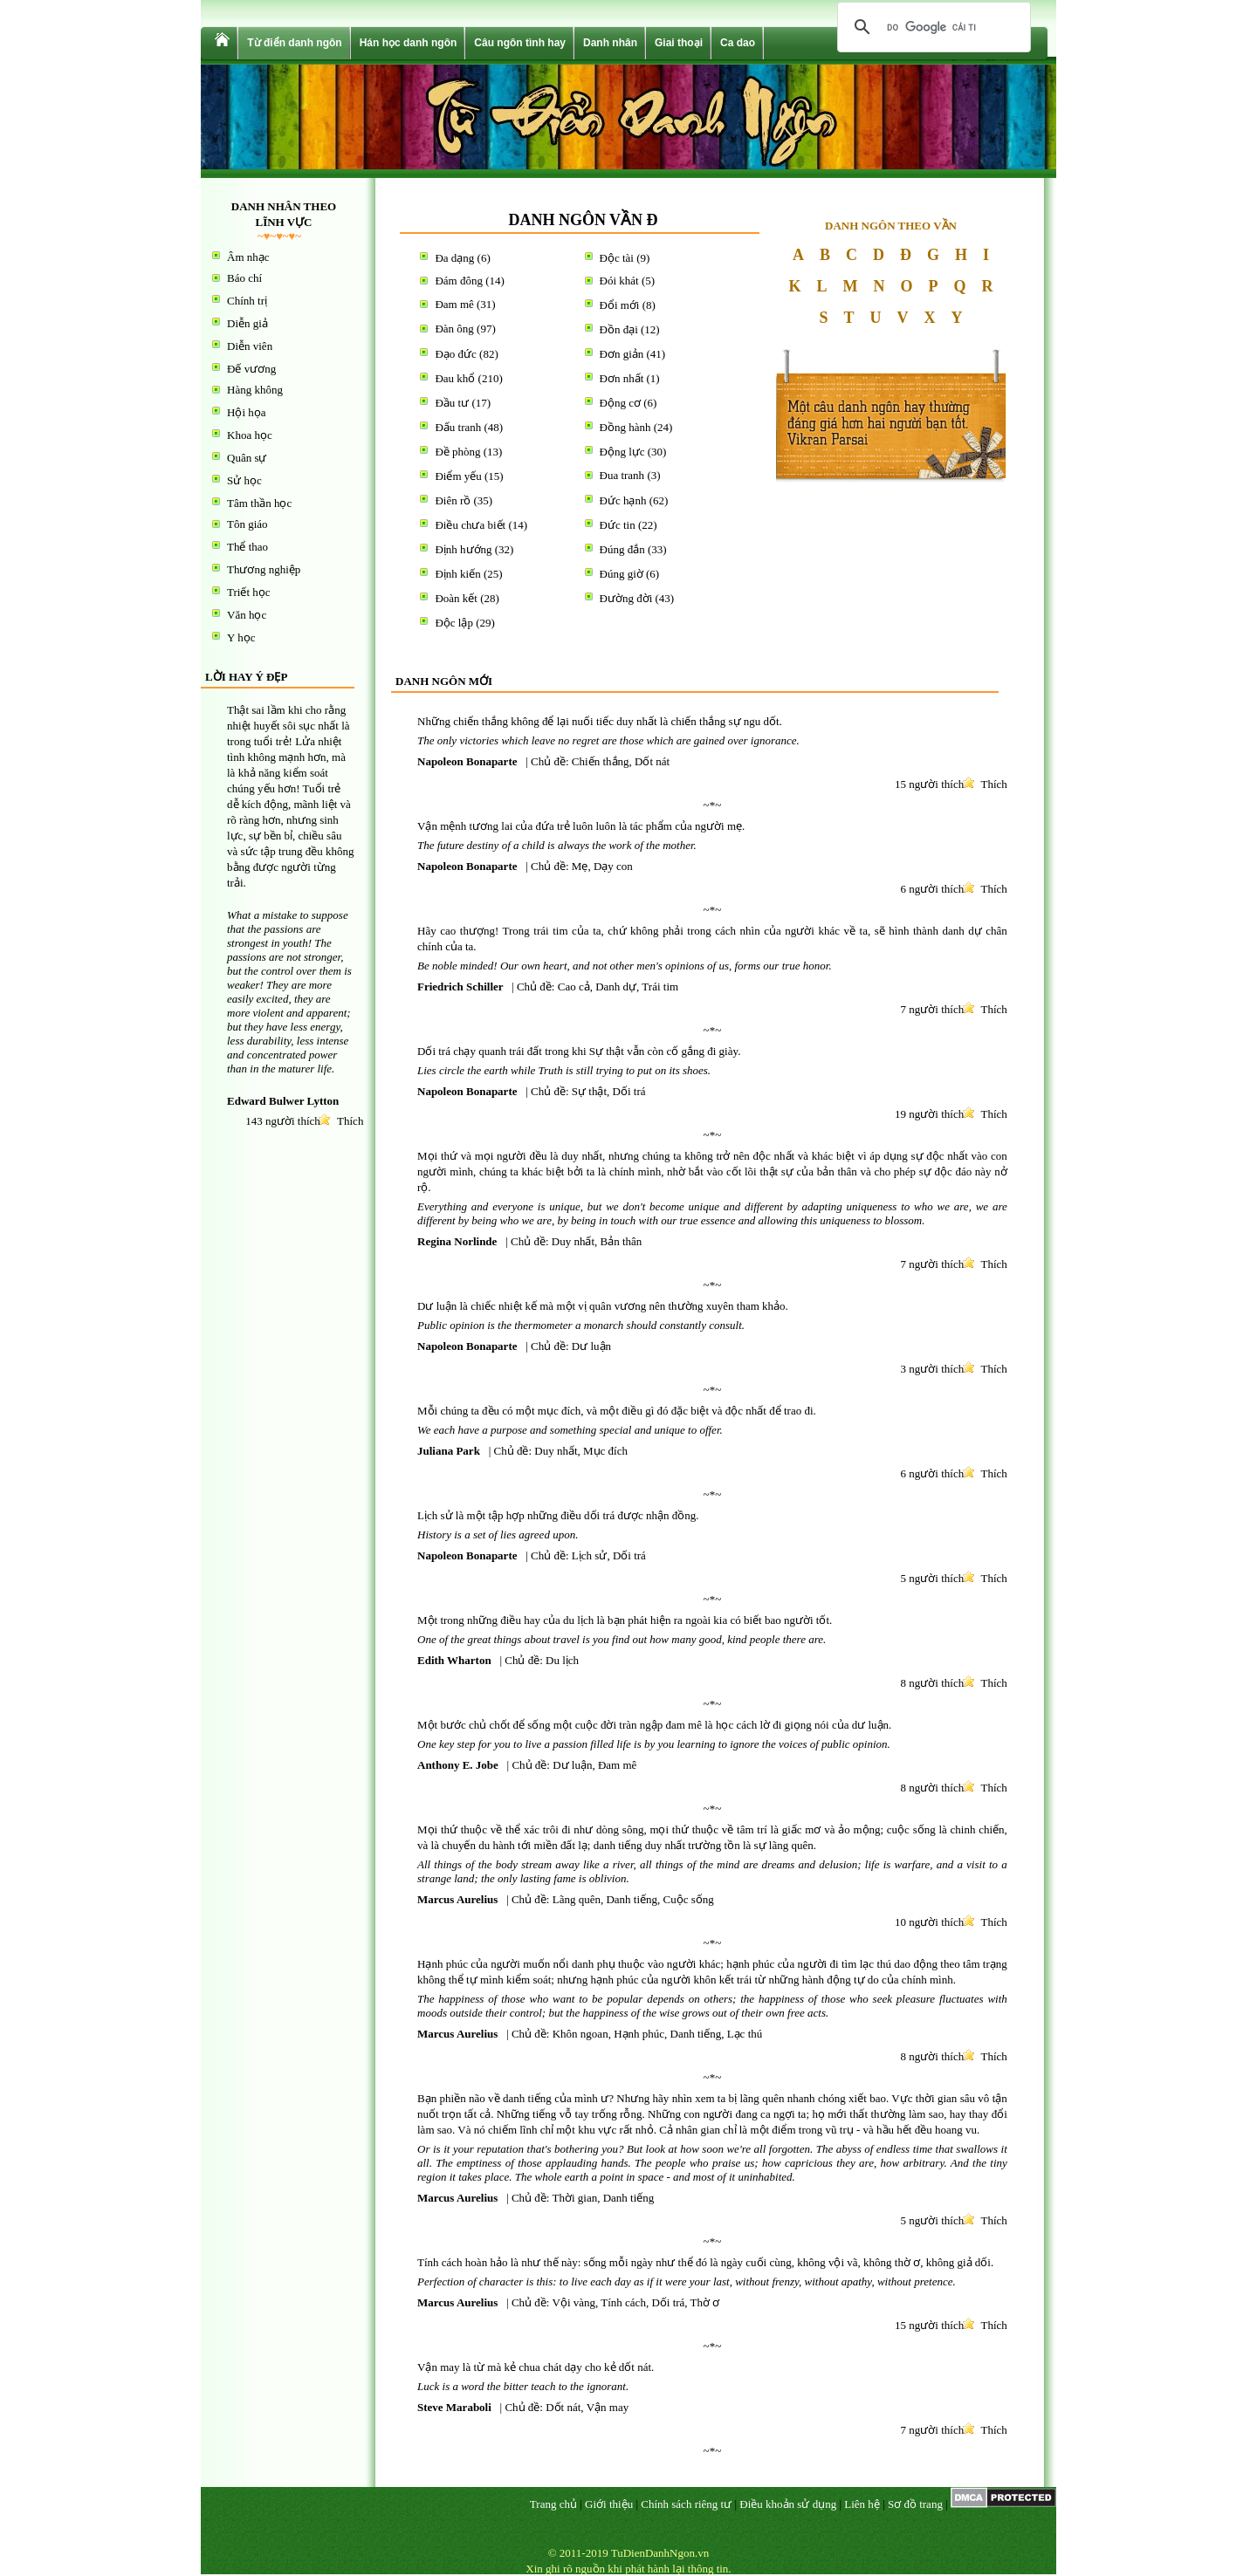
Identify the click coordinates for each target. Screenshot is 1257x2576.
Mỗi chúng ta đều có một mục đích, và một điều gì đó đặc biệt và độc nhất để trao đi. (616, 1410)
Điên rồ (453, 500)
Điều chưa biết (470, 524)
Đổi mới (620, 305)
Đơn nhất (622, 378)
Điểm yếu (458, 476)
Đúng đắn (622, 549)
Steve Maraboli (454, 2407)
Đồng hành (625, 427)
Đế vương (251, 368)
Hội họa (246, 412)
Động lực (622, 451)
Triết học (249, 592)
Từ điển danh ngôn (294, 43)
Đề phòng (457, 451)
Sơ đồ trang (915, 2504)
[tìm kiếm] (931, 27)
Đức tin (617, 524)
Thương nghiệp (263, 569)
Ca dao (737, 43)
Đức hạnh (623, 500)
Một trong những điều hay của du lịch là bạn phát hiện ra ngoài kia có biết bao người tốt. (624, 1620)
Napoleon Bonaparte (467, 761)
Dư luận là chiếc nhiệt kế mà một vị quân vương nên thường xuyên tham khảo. (602, 1305)
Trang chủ (553, 2504)
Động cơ (620, 402)
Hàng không (255, 389)
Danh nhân (610, 43)
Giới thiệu (609, 2504)
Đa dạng (454, 257)
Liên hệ (862, 2504)
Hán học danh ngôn (408, 43)
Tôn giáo (247, 524)
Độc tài (617, 257)
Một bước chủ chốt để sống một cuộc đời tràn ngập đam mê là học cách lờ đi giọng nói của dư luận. (654, 1724)
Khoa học (249, 435)
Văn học (246, 614)
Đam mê (454, 304)
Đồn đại (619, 329)
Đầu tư (452, 402)
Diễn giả (247, 323)
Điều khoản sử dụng (787, 2504)
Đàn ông (454, 328)
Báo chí (244, 277)
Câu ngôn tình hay (520, 43)
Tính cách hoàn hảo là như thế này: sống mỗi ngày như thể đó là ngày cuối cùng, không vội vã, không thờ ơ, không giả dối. (705, 2262)
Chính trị (247, 300)
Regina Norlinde (457, 1241)
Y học (241, 637)
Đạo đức (455, 353)
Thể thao (247, 546)
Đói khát (619, 280)
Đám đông (459, 280)
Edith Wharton (454, 1660)
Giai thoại (679, 43)
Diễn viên (249, 346)
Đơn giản (622, 353)
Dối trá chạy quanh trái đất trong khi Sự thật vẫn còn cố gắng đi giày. (578, 1051)
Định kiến (457, 573)
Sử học (244, 480)
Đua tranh (622, 475)
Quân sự (246, 457)
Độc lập (454, 622)
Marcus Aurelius (457, 1899)
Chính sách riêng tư (686, 2504)
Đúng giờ (621, 573)
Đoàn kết (456, 598)
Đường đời (626, 598)
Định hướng (463, 549)
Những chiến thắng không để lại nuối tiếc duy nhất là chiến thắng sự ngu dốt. (599, 721)
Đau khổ (455, 378)
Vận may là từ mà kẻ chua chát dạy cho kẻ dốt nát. (535, 2367)
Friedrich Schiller (460, 986)
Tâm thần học (259, 503)
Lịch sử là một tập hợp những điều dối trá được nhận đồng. (557, 1515)
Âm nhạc (248, 257)
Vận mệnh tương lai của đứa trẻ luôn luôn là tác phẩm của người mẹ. (581, 825)
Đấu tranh (458, 427)
